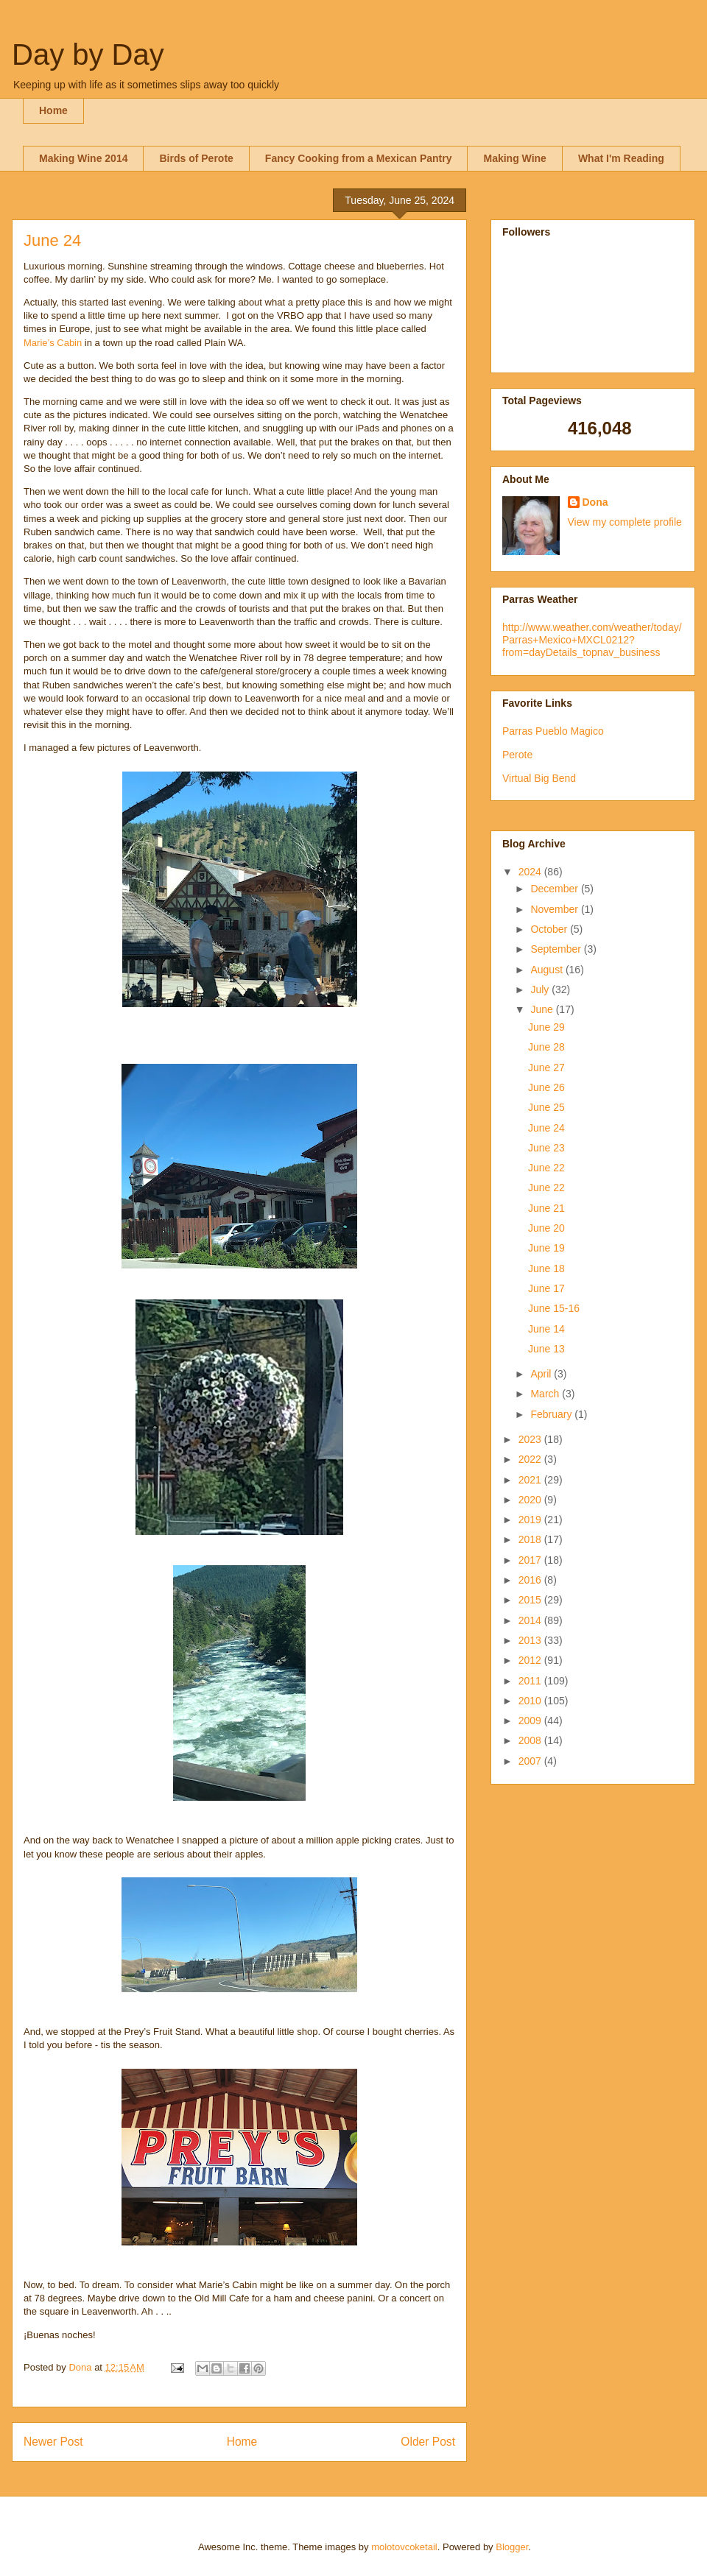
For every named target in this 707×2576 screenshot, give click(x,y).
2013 (531, 1640)
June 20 (546, 1228)
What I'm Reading (621, 158)
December (555, 888)
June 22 (546, 1168)
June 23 (546, 1148)
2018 (531, 1539)
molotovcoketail (404, 2546)
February (552, 1414)
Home (53, 110)
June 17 (546, 1288)
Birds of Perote (196, 158)
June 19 (546, 1248)
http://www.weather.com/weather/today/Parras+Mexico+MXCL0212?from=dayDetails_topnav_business (592, 639)
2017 (531, 1560)
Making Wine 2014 (83, 158)
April (542, 1374)
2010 (531, 1701)
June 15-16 (554, 1308)
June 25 (546, 1107)
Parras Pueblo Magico (553, 731)
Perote (517, 755)
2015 (531, 1600)
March (546, 1394)
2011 (531, 1681)
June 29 (546, 1027)
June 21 (546, 1208)
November (555, 909)
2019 (531, 1519)
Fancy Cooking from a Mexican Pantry (358, 158)
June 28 (546, 1047)
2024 (531, 872)
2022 (531, 1459)
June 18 (546, 1268)
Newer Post (53, 2441)
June (542, 1009)
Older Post (428, 2441)
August (547, 969)
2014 (531, 1620)
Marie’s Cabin (53, 342)
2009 (531, 1720)
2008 (531, 1740)
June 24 (546, 1128)
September (556, 949)
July (541, 989)
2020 (531, 1500)
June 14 (546, 1329)
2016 (531, 1580)
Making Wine (514, 158)
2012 (531, 1660)
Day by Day (88, 54)
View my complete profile (625, 522)
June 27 (546, 1067)
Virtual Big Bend (539, 778)
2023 (531, 1439)
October (550, 929)
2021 (531, 1480)
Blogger (512, 2546)
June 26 (546, 1087)
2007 (531, 1761)
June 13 (546, 1349)
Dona (595, 502)
